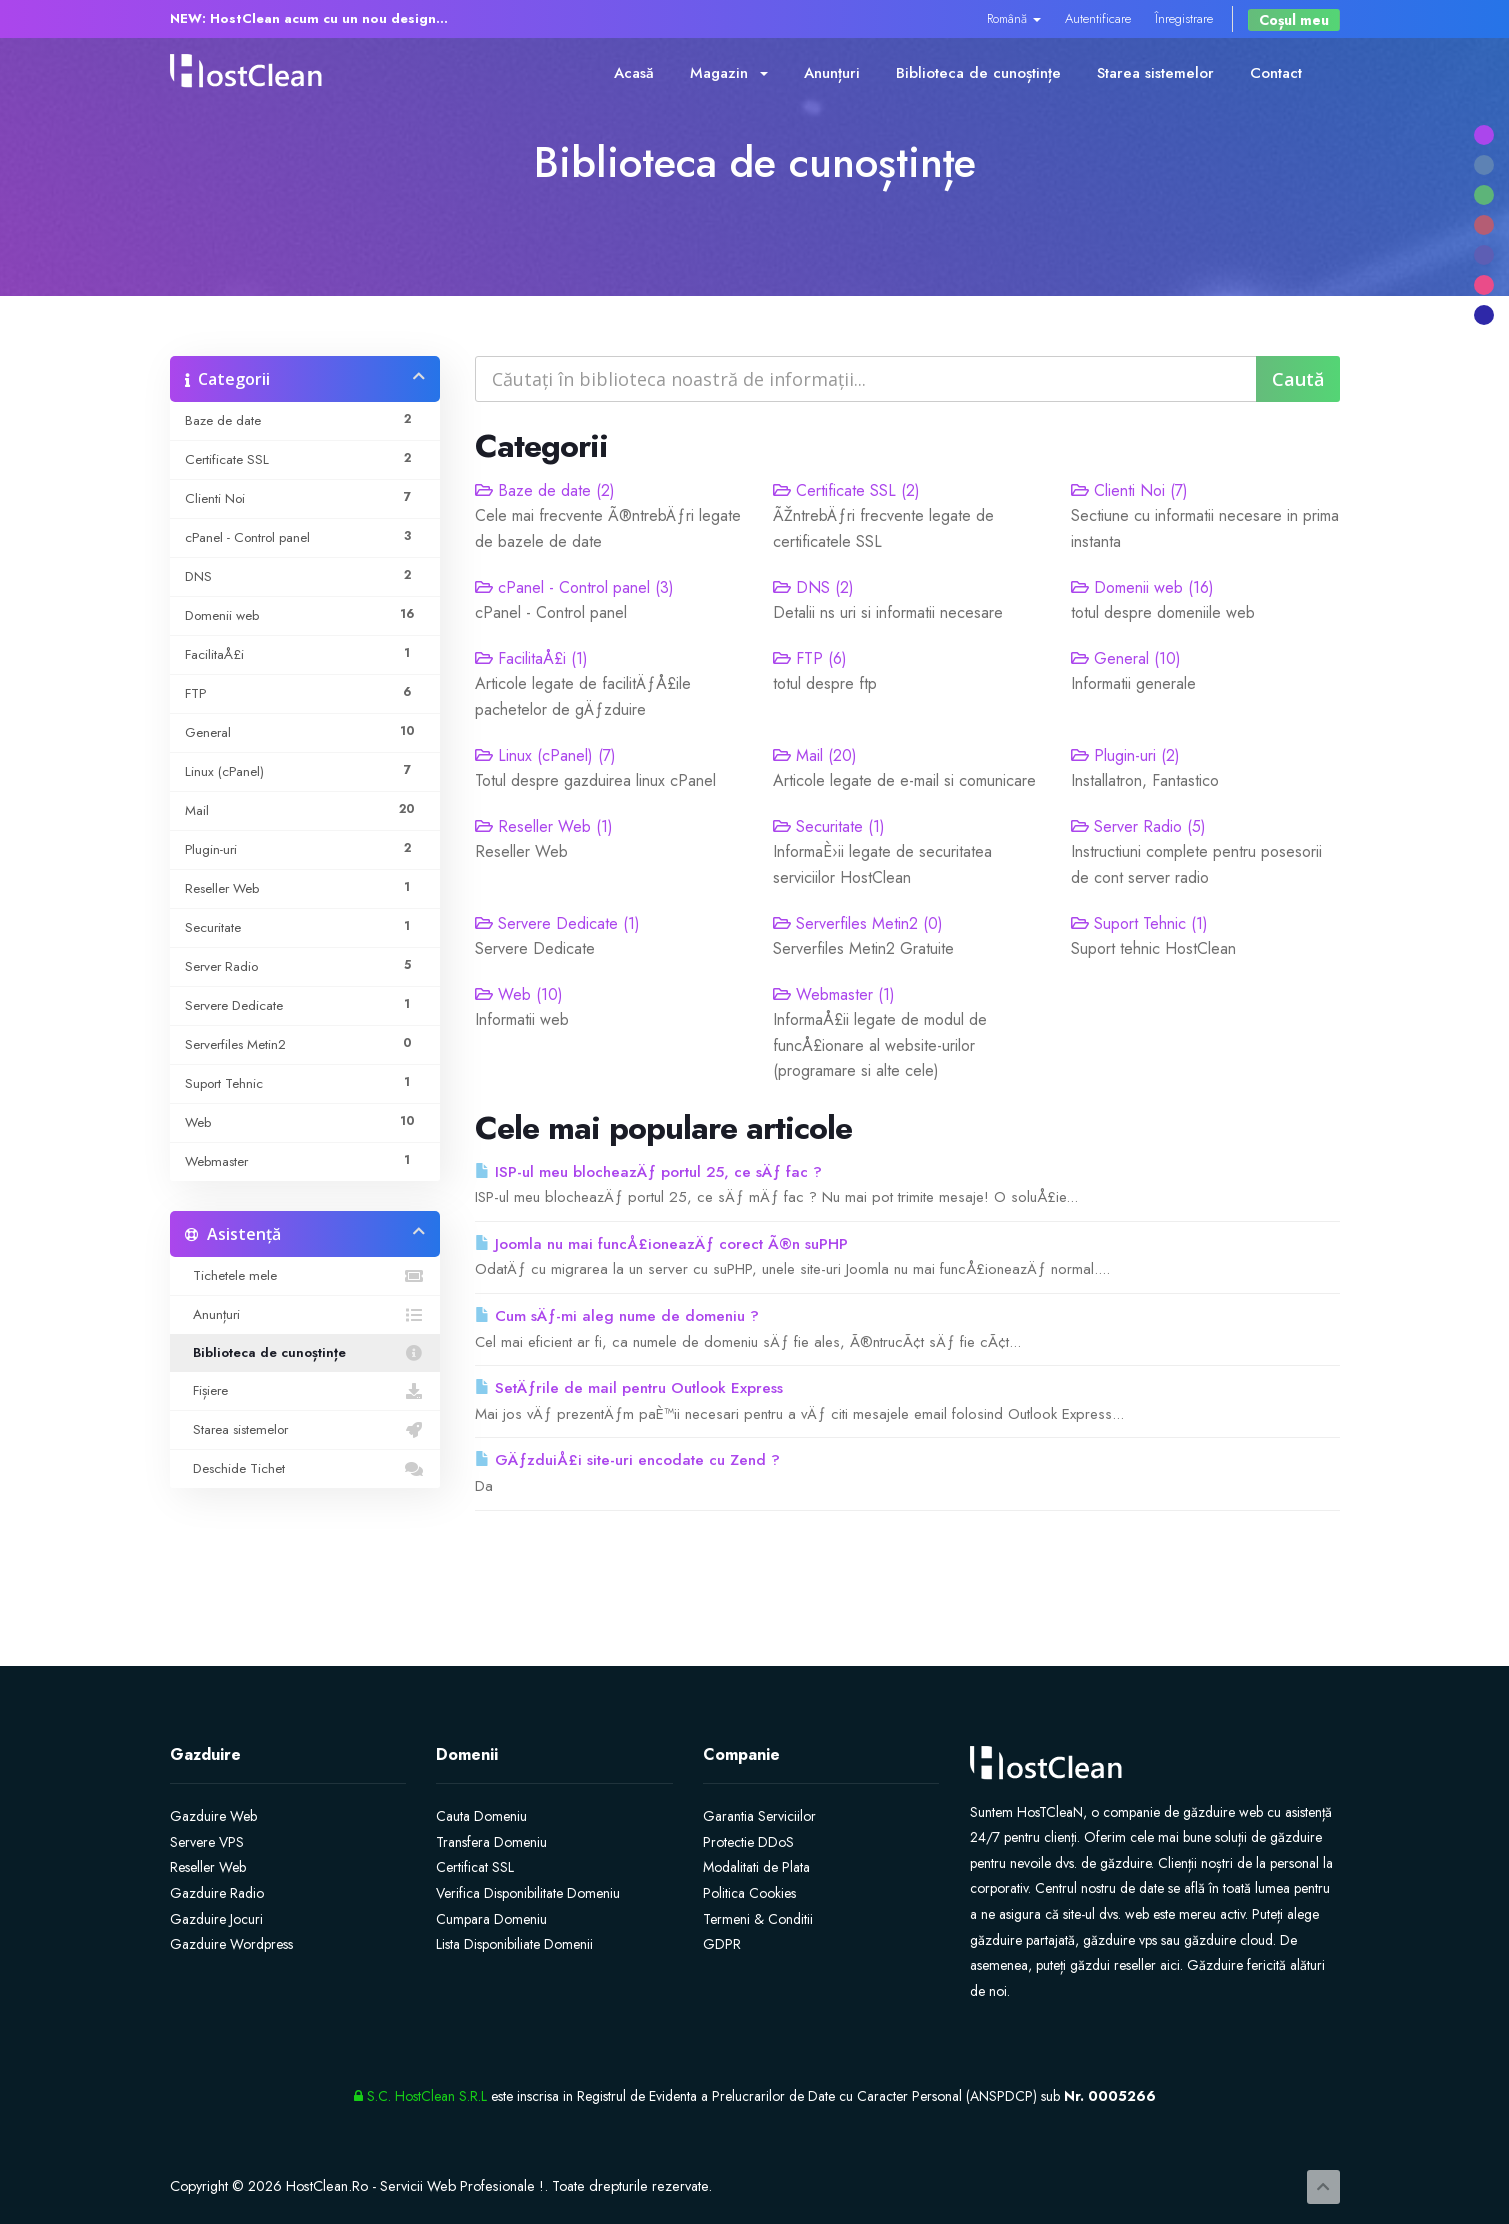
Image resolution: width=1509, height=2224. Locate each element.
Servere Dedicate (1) (557, 923)
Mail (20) (815, 755)
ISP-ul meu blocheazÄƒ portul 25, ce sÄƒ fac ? (648, 1172)
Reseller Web (208, 1867)
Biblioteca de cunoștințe (978, 73)
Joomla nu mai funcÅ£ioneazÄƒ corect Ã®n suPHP (661, 1244)
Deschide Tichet (305, 1469)
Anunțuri (832, 73)
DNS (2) (813, 587)
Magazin (729, 73)
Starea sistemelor (1155, 73)
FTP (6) (810, 658)
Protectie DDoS (748, 1842)
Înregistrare (1184, 18)
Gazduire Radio (217, 1893)
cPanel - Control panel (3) (574, 587)
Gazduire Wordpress (231, 1944)
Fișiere (305, 1391)
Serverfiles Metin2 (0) (858, 923)
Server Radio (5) (1138, 826)
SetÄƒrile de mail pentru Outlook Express (629, 1388)
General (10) (1126, 658)
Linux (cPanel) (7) (545, 755)
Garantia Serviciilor (759, 1816)
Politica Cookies (749, 1893)
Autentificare (1098, 18)
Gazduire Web (213, 1816)
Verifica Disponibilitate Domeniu (528, 1893)
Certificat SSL (475, 1867)
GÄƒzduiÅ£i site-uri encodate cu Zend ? (627, 1460)
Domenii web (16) (1142, 587)
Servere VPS (207, 1842)
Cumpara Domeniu (491, 1919)
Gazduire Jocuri (216, 1919)
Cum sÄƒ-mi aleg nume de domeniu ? (617, 1316)
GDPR (722, 1944)
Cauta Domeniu (481, 1816)
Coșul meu (1294, 20)
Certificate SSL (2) (846, 490)
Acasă (634, 73)
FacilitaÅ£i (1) (531, 658)
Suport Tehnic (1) (1139, 923)
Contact (1276, 73)
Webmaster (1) (834, 994)
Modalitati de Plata (756, 1867)
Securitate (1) (829, 826)
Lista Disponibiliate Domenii (514, 1944)
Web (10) (519, 994)
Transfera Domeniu (491, 1842)
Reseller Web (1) (544, 826)
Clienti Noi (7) (1129, 490)
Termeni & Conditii (758, 1919)
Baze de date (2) (545, 490)
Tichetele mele (305, 1276)
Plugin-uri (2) (1125, 755)
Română (1014, 18)
